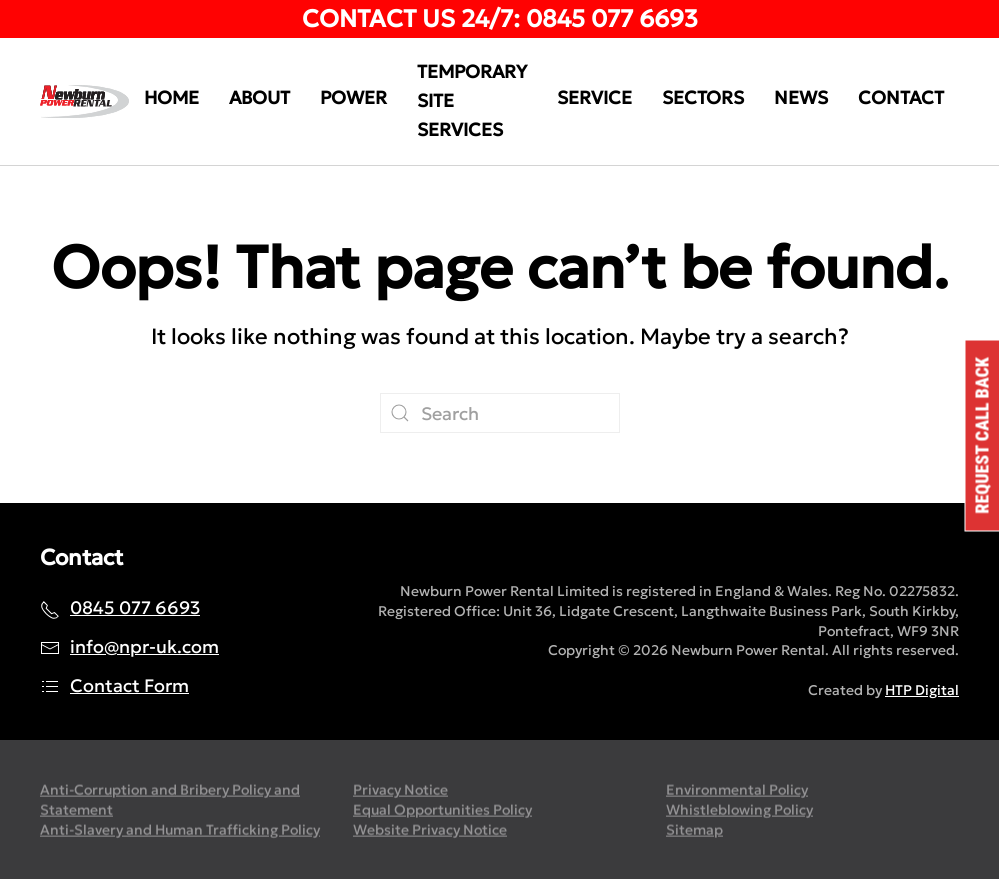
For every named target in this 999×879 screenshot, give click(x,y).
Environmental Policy (737, 791)
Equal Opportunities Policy (442, 811)
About (259, 97)
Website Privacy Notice (430, 830)
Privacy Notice (400, 791)
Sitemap (694, 830)
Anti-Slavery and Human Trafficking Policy (180, 830)
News (801, 97)
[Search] (500, 413)
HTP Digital (922, 690)
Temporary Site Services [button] (472, 100)
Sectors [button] (703, 97)
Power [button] (353, 97)
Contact (901, 97)
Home (171, 97)
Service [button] (594, 97)
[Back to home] (84, 102)
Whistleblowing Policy (739, 811)
